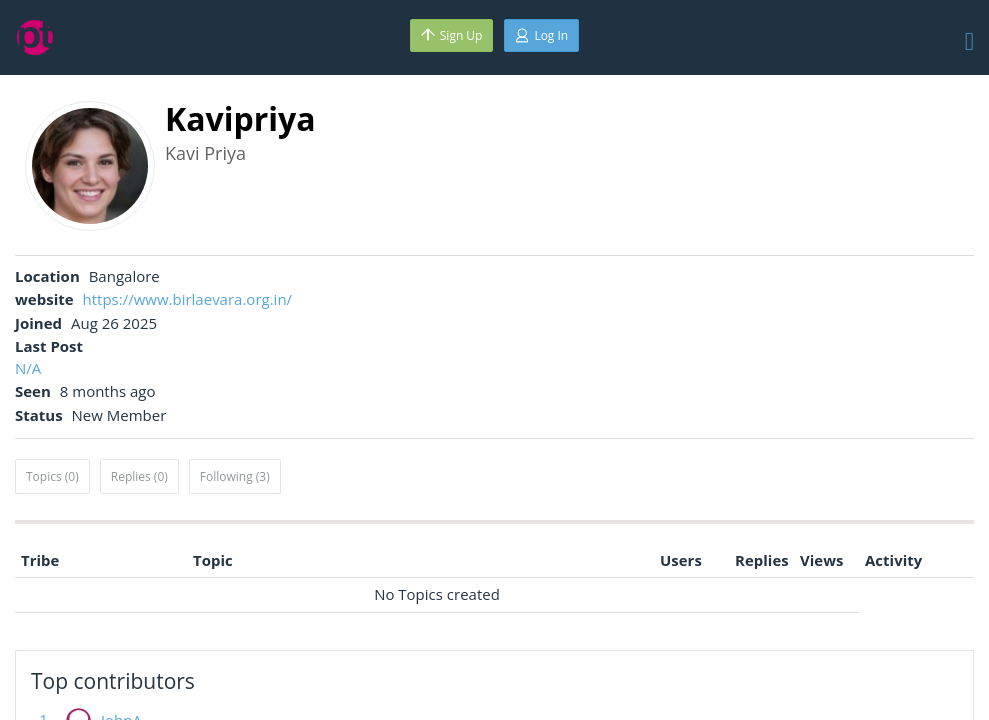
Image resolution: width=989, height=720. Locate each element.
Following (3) (235, 476)
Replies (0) (139, 476)
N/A (28, 368)
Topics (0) (52, 476)
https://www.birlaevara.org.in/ (188, 299)
